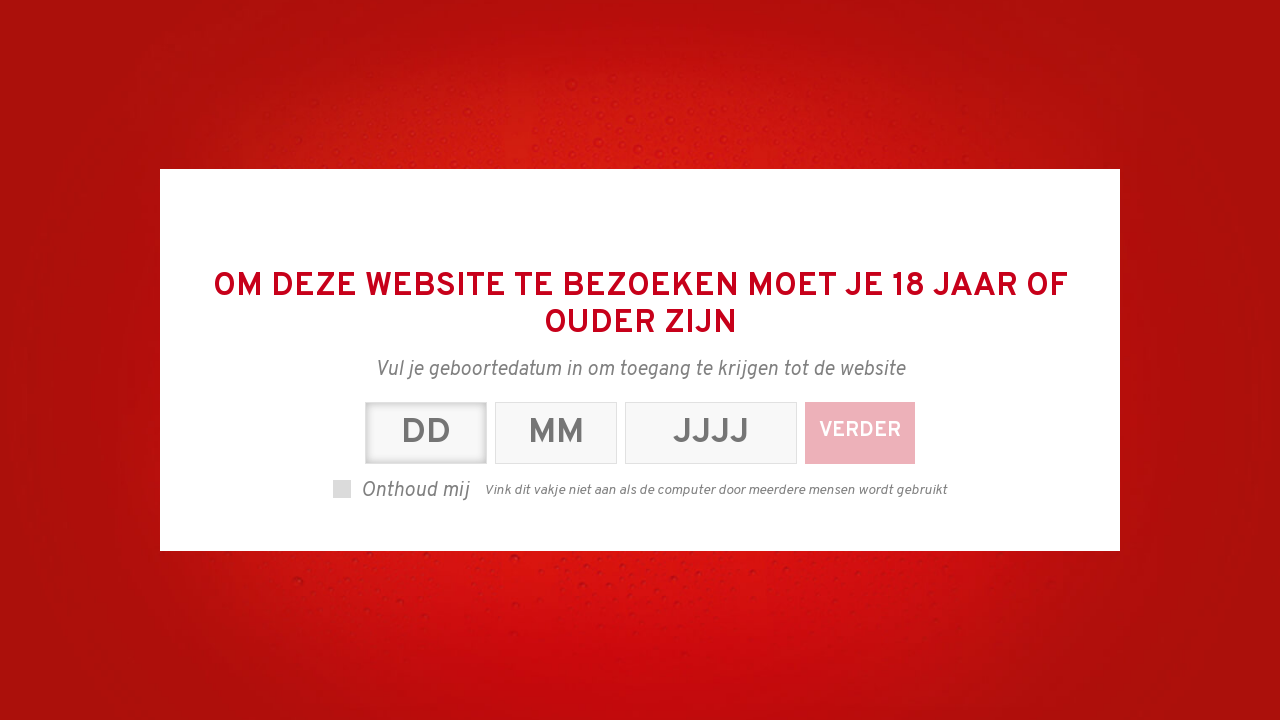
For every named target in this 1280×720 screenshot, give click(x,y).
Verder (860, 431)
